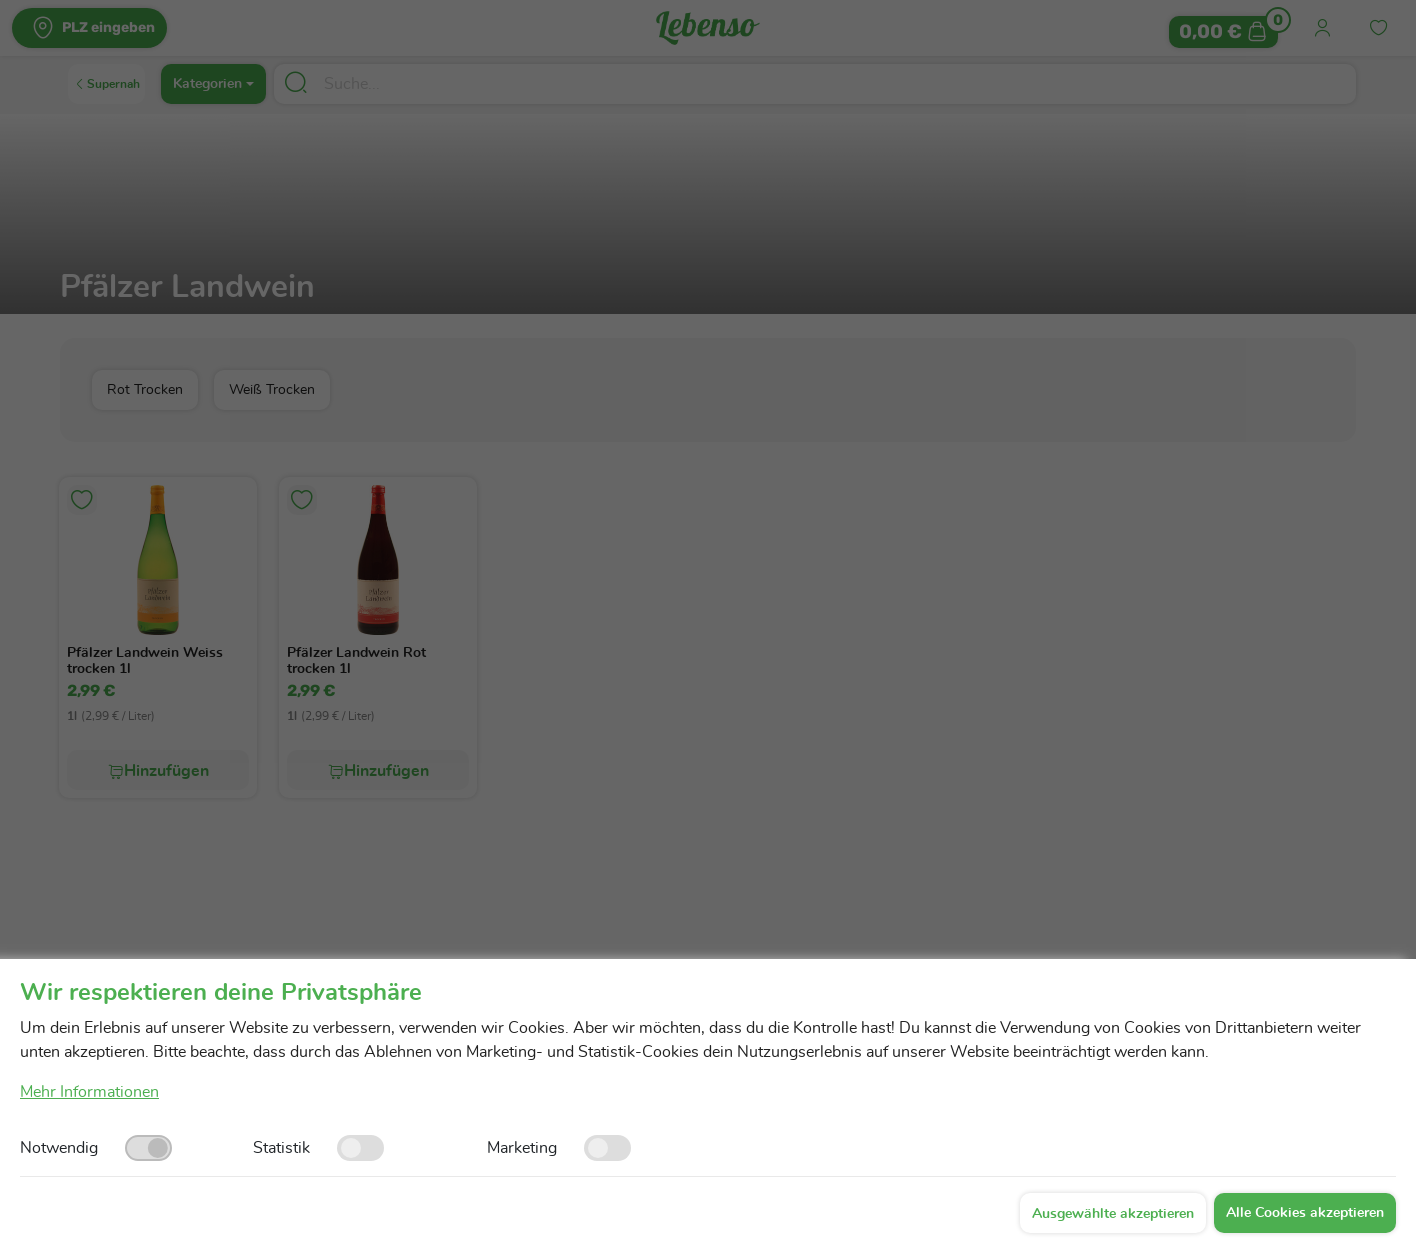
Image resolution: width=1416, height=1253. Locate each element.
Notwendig (59, 1148)
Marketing (522, 1148)
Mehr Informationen (89, 1092)
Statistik (281, 1148)
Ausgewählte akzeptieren (1113, 1214)
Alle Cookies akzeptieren (1305, 1213)
